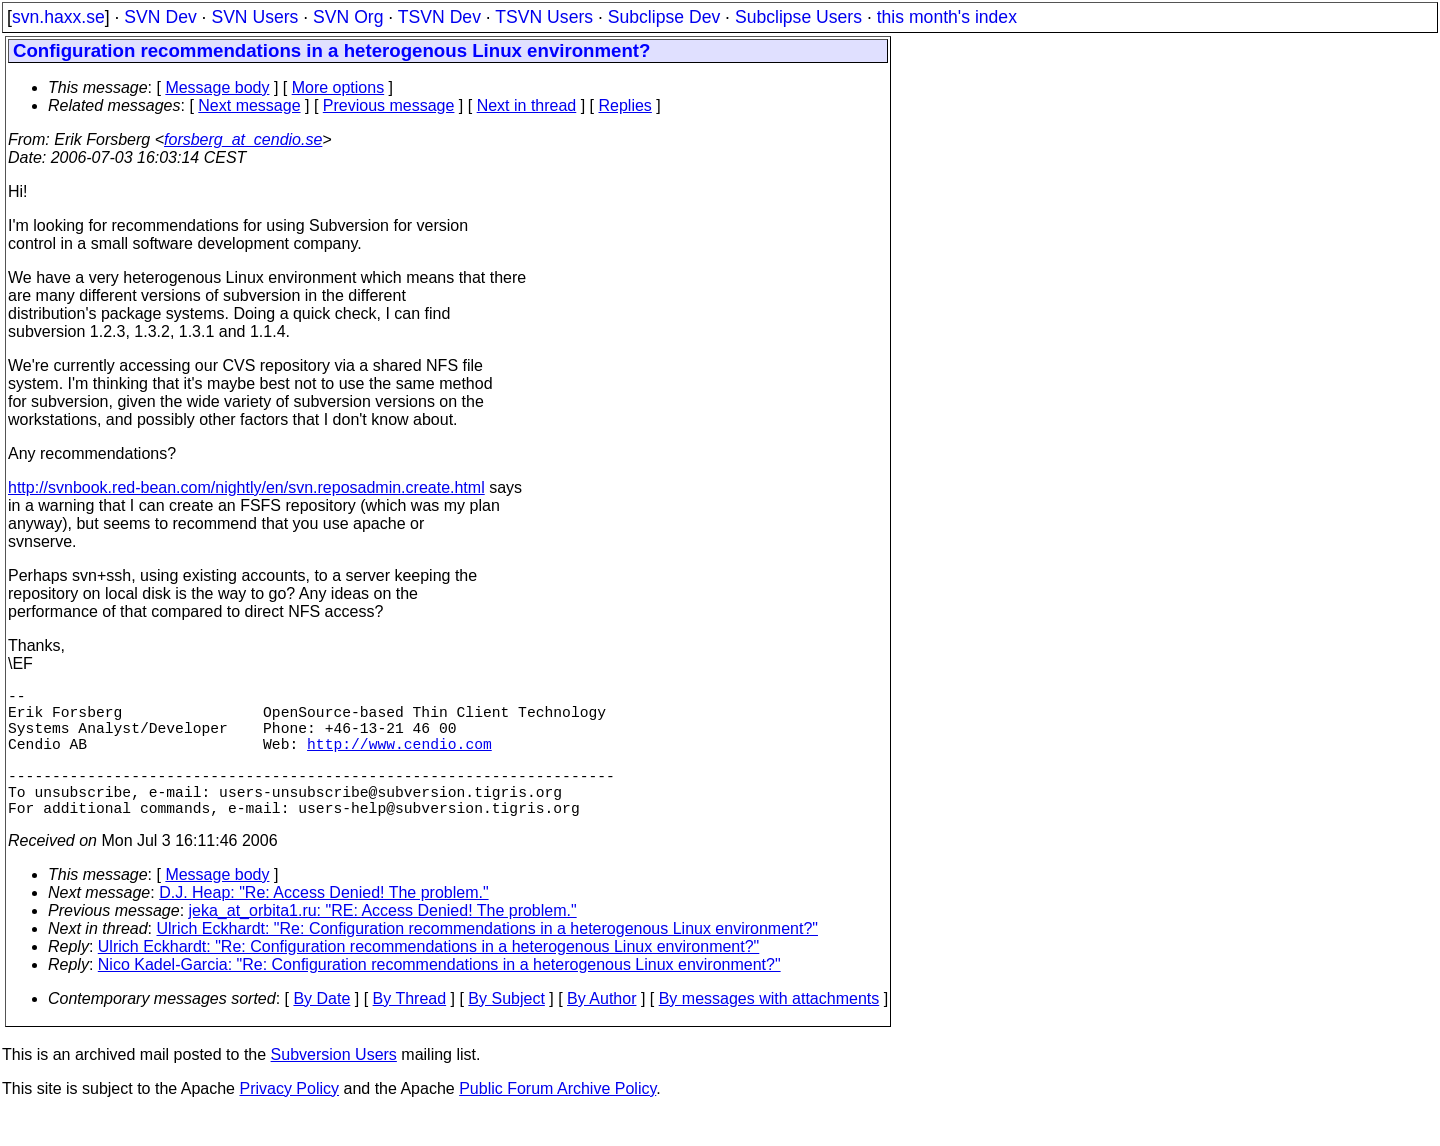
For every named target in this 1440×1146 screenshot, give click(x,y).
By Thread (410, 1030)
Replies (625, 105)
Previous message (389, 105)
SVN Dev (160, 17)
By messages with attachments (769, 1030)
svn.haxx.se (58, 17)
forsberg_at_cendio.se (243, 139)
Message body (217, 87)
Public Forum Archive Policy (557, 1120)
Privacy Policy (289, 1120)
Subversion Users (334, 1086)
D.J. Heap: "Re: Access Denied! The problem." (323, 924)
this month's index (947, 17)
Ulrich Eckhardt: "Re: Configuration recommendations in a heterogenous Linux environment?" (488, 960)
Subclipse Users (798, 17)
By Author (601, 1030)
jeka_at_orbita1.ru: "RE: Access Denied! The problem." (383, 942)
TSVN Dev (439, 17)
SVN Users (254, 17)
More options (338, 87)
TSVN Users (544, 17)
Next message (249, 105)
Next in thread (527, 105)
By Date (321, 1030)
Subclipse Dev (664, 17)
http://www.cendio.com (399, 759)
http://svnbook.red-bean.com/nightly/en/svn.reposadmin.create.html (246, 487)
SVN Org (348, 17)
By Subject (506, 1030)
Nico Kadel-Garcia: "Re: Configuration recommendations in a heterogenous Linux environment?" (439, 996)
